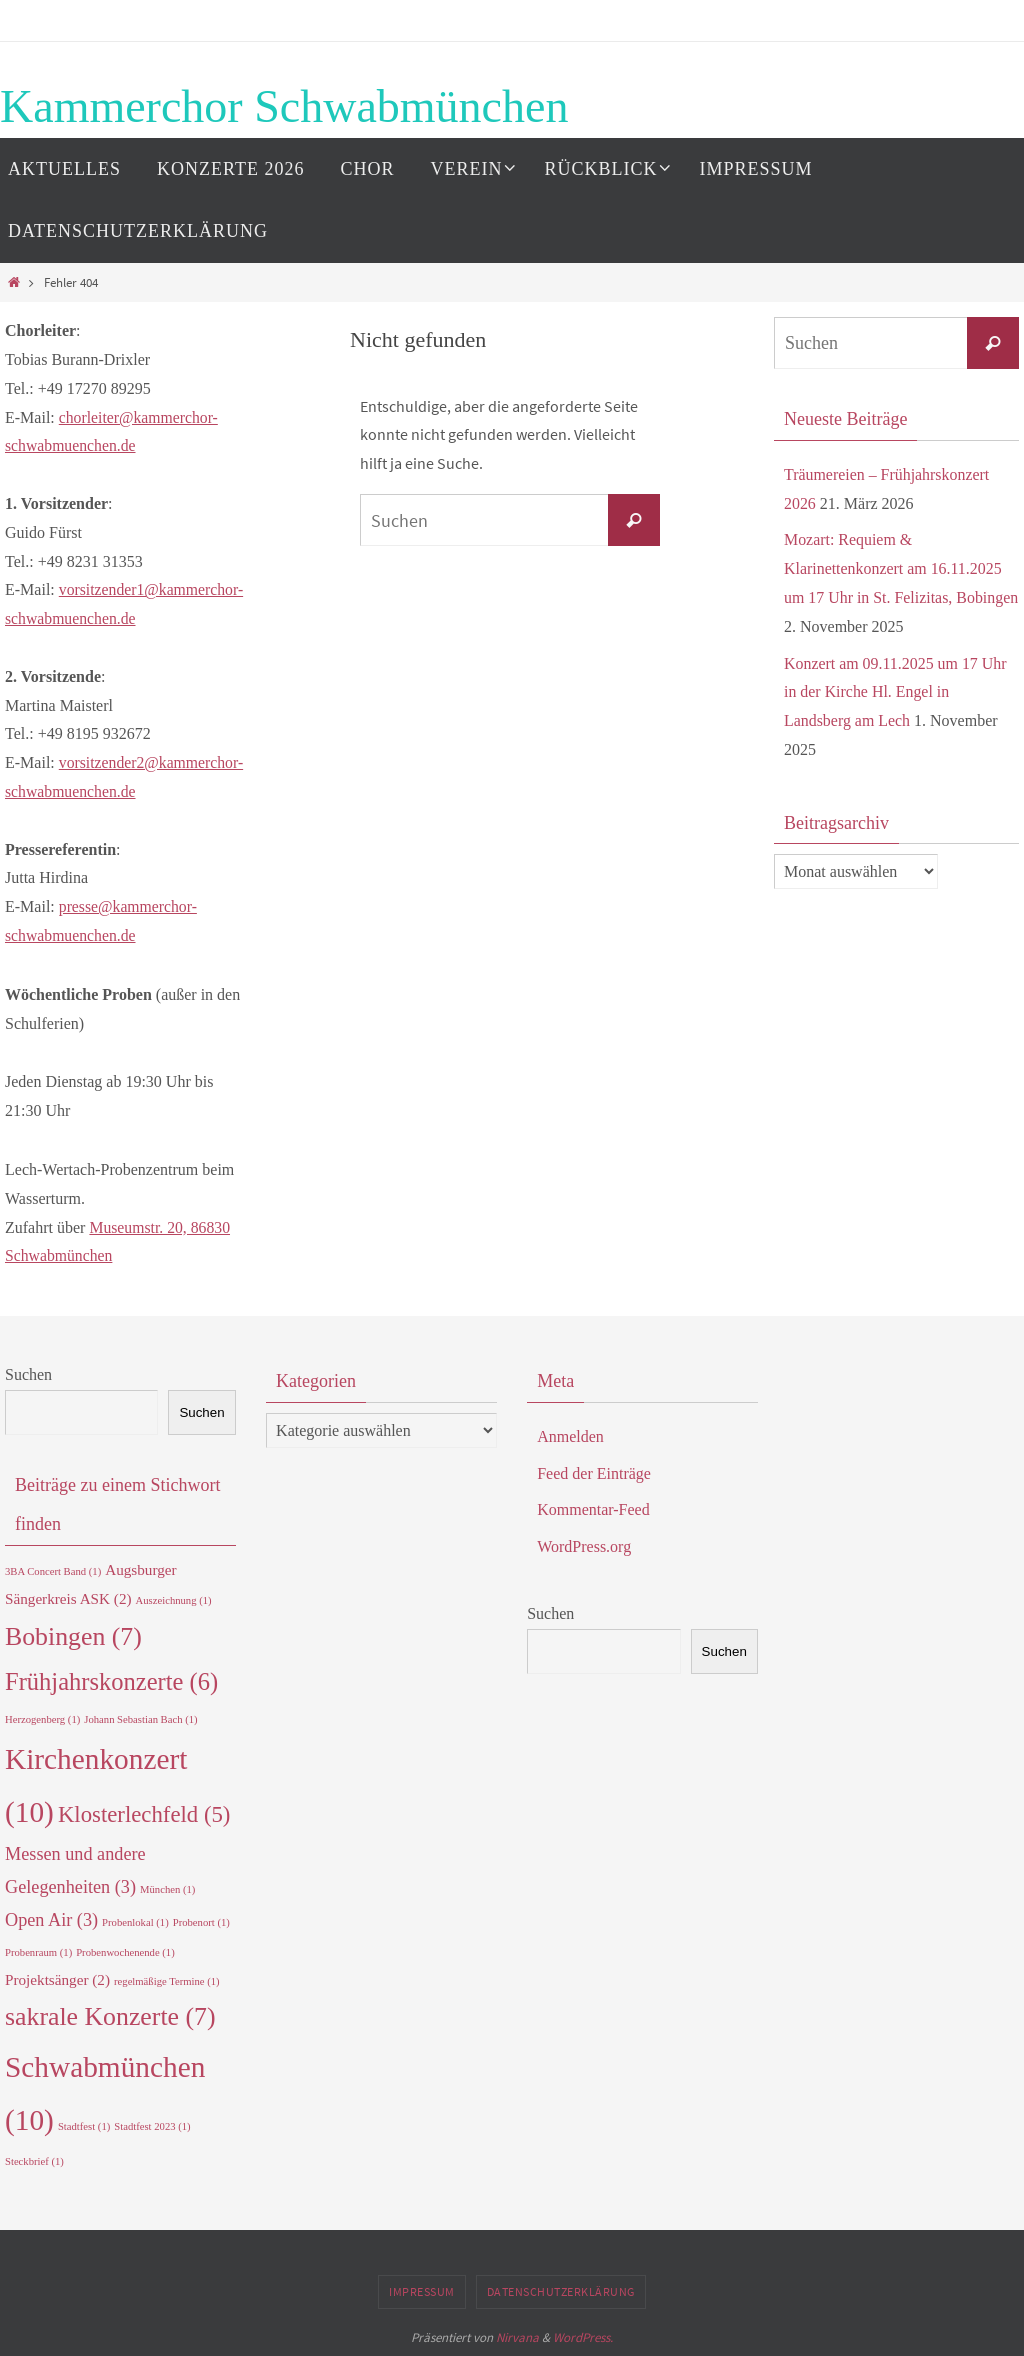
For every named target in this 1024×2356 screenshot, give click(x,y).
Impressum (422, 2291)
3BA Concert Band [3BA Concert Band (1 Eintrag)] (53, 1571)
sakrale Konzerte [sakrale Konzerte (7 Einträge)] (110, 2016)
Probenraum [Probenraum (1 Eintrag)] (38, 1952)
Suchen (28, 1374)
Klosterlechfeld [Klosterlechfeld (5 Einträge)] (144, 1814)
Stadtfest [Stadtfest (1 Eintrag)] (84, 2126)
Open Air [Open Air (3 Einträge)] (51, 1920)
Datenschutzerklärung (561, 2291)
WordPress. (583, 2337)
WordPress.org (584, 1546)
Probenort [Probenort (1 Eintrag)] (201, 1922)
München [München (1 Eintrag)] (167, 1889)
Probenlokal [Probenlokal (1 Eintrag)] (135, 1922)
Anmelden (570, 1436)
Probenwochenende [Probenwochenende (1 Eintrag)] (125, 1952)
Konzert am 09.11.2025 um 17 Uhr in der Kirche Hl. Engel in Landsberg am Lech (896, 692)
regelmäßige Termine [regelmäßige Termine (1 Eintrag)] (167, 1981)
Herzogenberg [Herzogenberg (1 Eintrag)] (42, 1719)
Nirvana (517, 2337)
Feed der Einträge (594, 1473)
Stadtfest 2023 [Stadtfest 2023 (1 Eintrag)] (152, 2126)
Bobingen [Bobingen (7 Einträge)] (73, 1636)
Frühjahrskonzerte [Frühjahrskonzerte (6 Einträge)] (111, 1681)
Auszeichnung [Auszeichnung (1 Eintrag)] (174, 1600)
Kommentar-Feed (593, 1509)
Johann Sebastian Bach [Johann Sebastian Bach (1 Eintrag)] (140, 1719)
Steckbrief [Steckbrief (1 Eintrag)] (34, 2161)
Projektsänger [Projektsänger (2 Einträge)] (57, 1979)
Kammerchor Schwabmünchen (284, 106)
